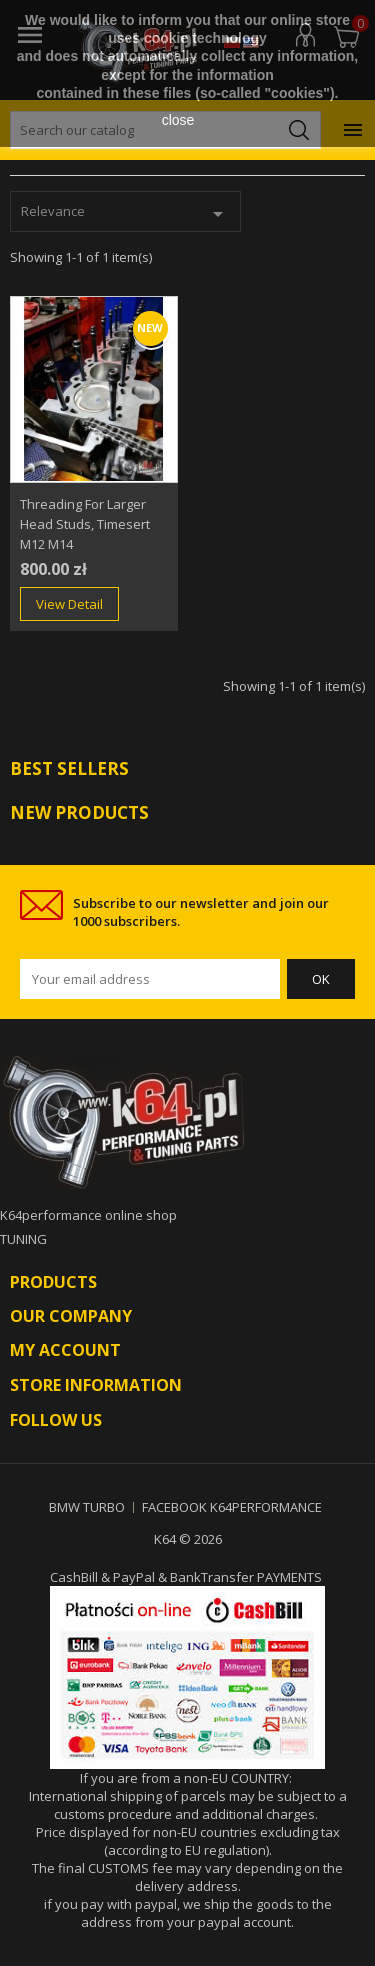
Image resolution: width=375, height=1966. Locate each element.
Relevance (125, 214)
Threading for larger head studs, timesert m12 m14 (85, 524)
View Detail (69, 604)
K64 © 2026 (188, 1539)
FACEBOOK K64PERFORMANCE (232, 1507)
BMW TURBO (87, 1507)
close (178, 120)
